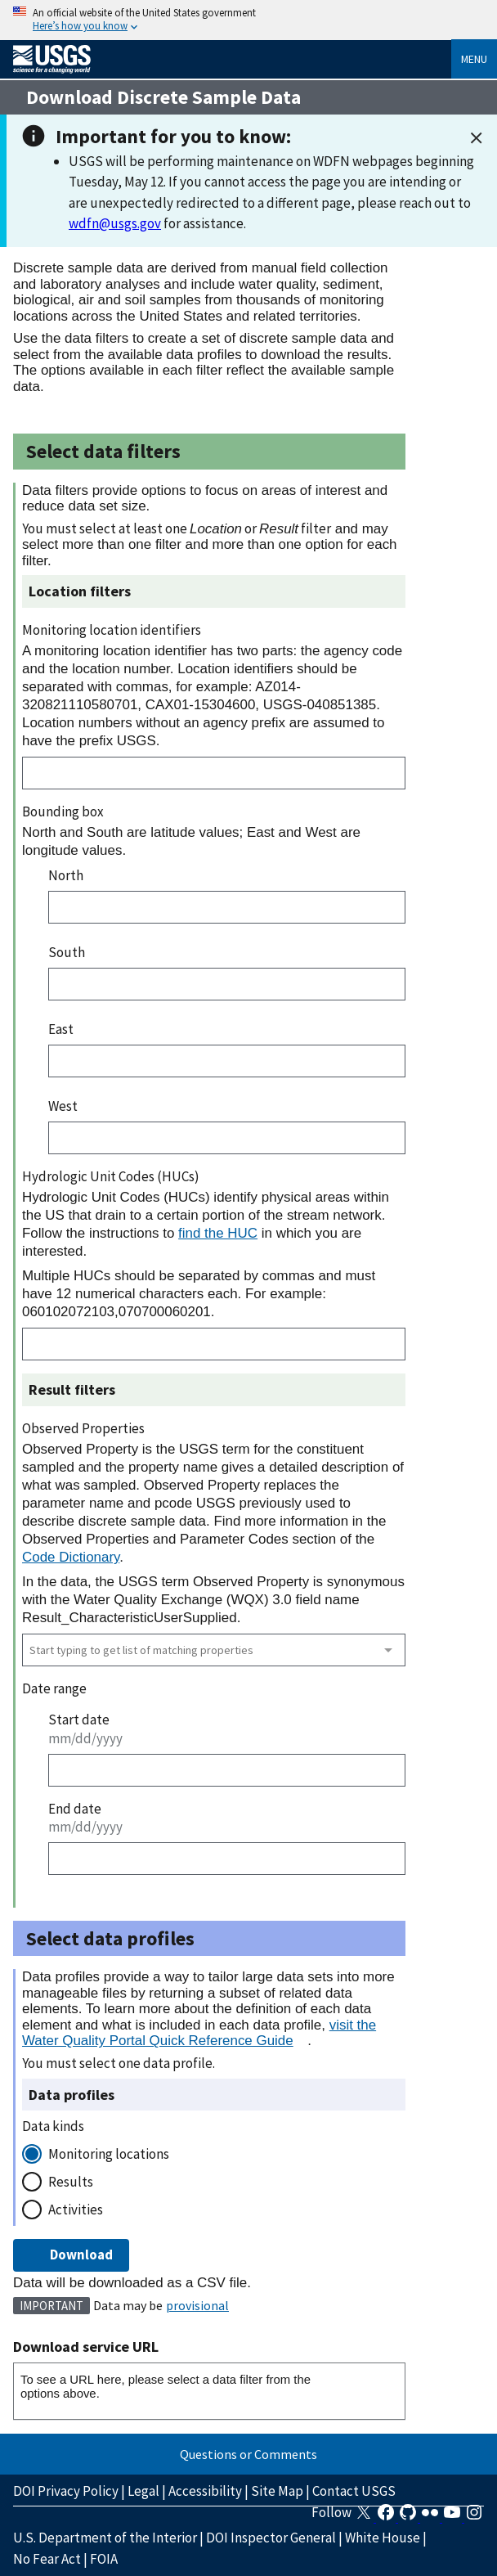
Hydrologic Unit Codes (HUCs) (110, 1176)
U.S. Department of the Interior (105, 2538)
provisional (197, 2305)
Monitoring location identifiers (111, 630)
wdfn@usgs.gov (115, 223)
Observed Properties (83, 1428)
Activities (75, 2210)
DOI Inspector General (271, 2538)
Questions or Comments (248, 2454)
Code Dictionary (70, 1557)
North (65, 875)
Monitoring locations (108, 2154)
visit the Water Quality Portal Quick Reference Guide (199, 2032)
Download (71, 2255)
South (66, 952)
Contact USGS (354, 2491)
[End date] (226, 1858)
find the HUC (217, 1233)
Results (70, 2182)
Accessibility (205, 2491)
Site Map (277, 2491)
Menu (474, 59)
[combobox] (213, 1650)
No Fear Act (47, 2559)
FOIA (104, 2559)
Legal (143, 2491)
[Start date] (226, 1770)
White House (382, 2538)
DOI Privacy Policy (66, 2491)
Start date (79, 1720)
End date (74, 1809)
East (61, 1029)
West (63, 1106)
